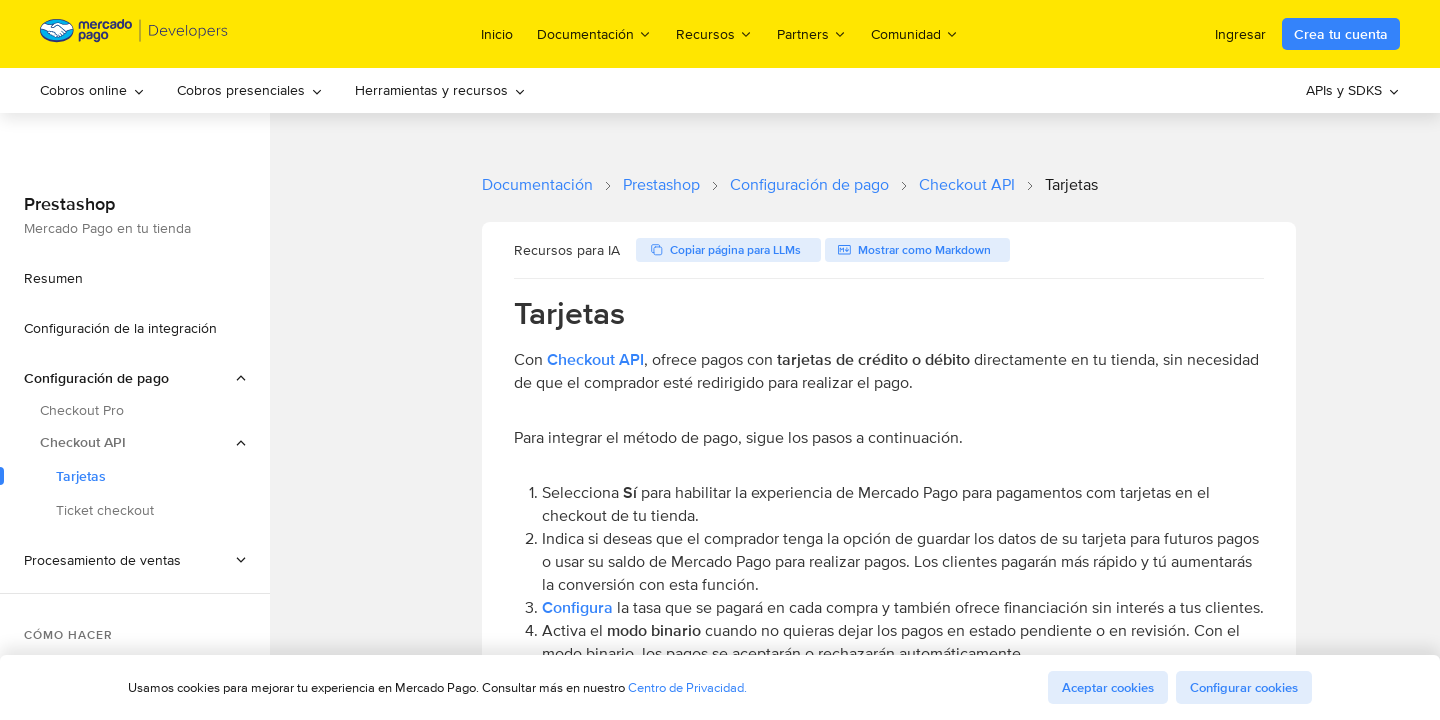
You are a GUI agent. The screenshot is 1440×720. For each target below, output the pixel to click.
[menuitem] (92, 90)
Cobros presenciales (250, 90)
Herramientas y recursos (440, 90)
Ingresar (1240, 34)
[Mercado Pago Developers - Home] (134, 34)
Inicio (497, 34)
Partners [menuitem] (812, 33)
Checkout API (967, 184)
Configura (577, 607)
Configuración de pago (809, 184)
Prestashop (661, 184)
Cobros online (92, 90)
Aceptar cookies (1108, 687)
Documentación (537, 184)
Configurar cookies (1244, 687)
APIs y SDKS (1353, 90)
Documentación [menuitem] (594, 33)
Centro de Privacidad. (687, 687)
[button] (135, 560)
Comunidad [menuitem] (915, 33)
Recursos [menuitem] (714, 33)
